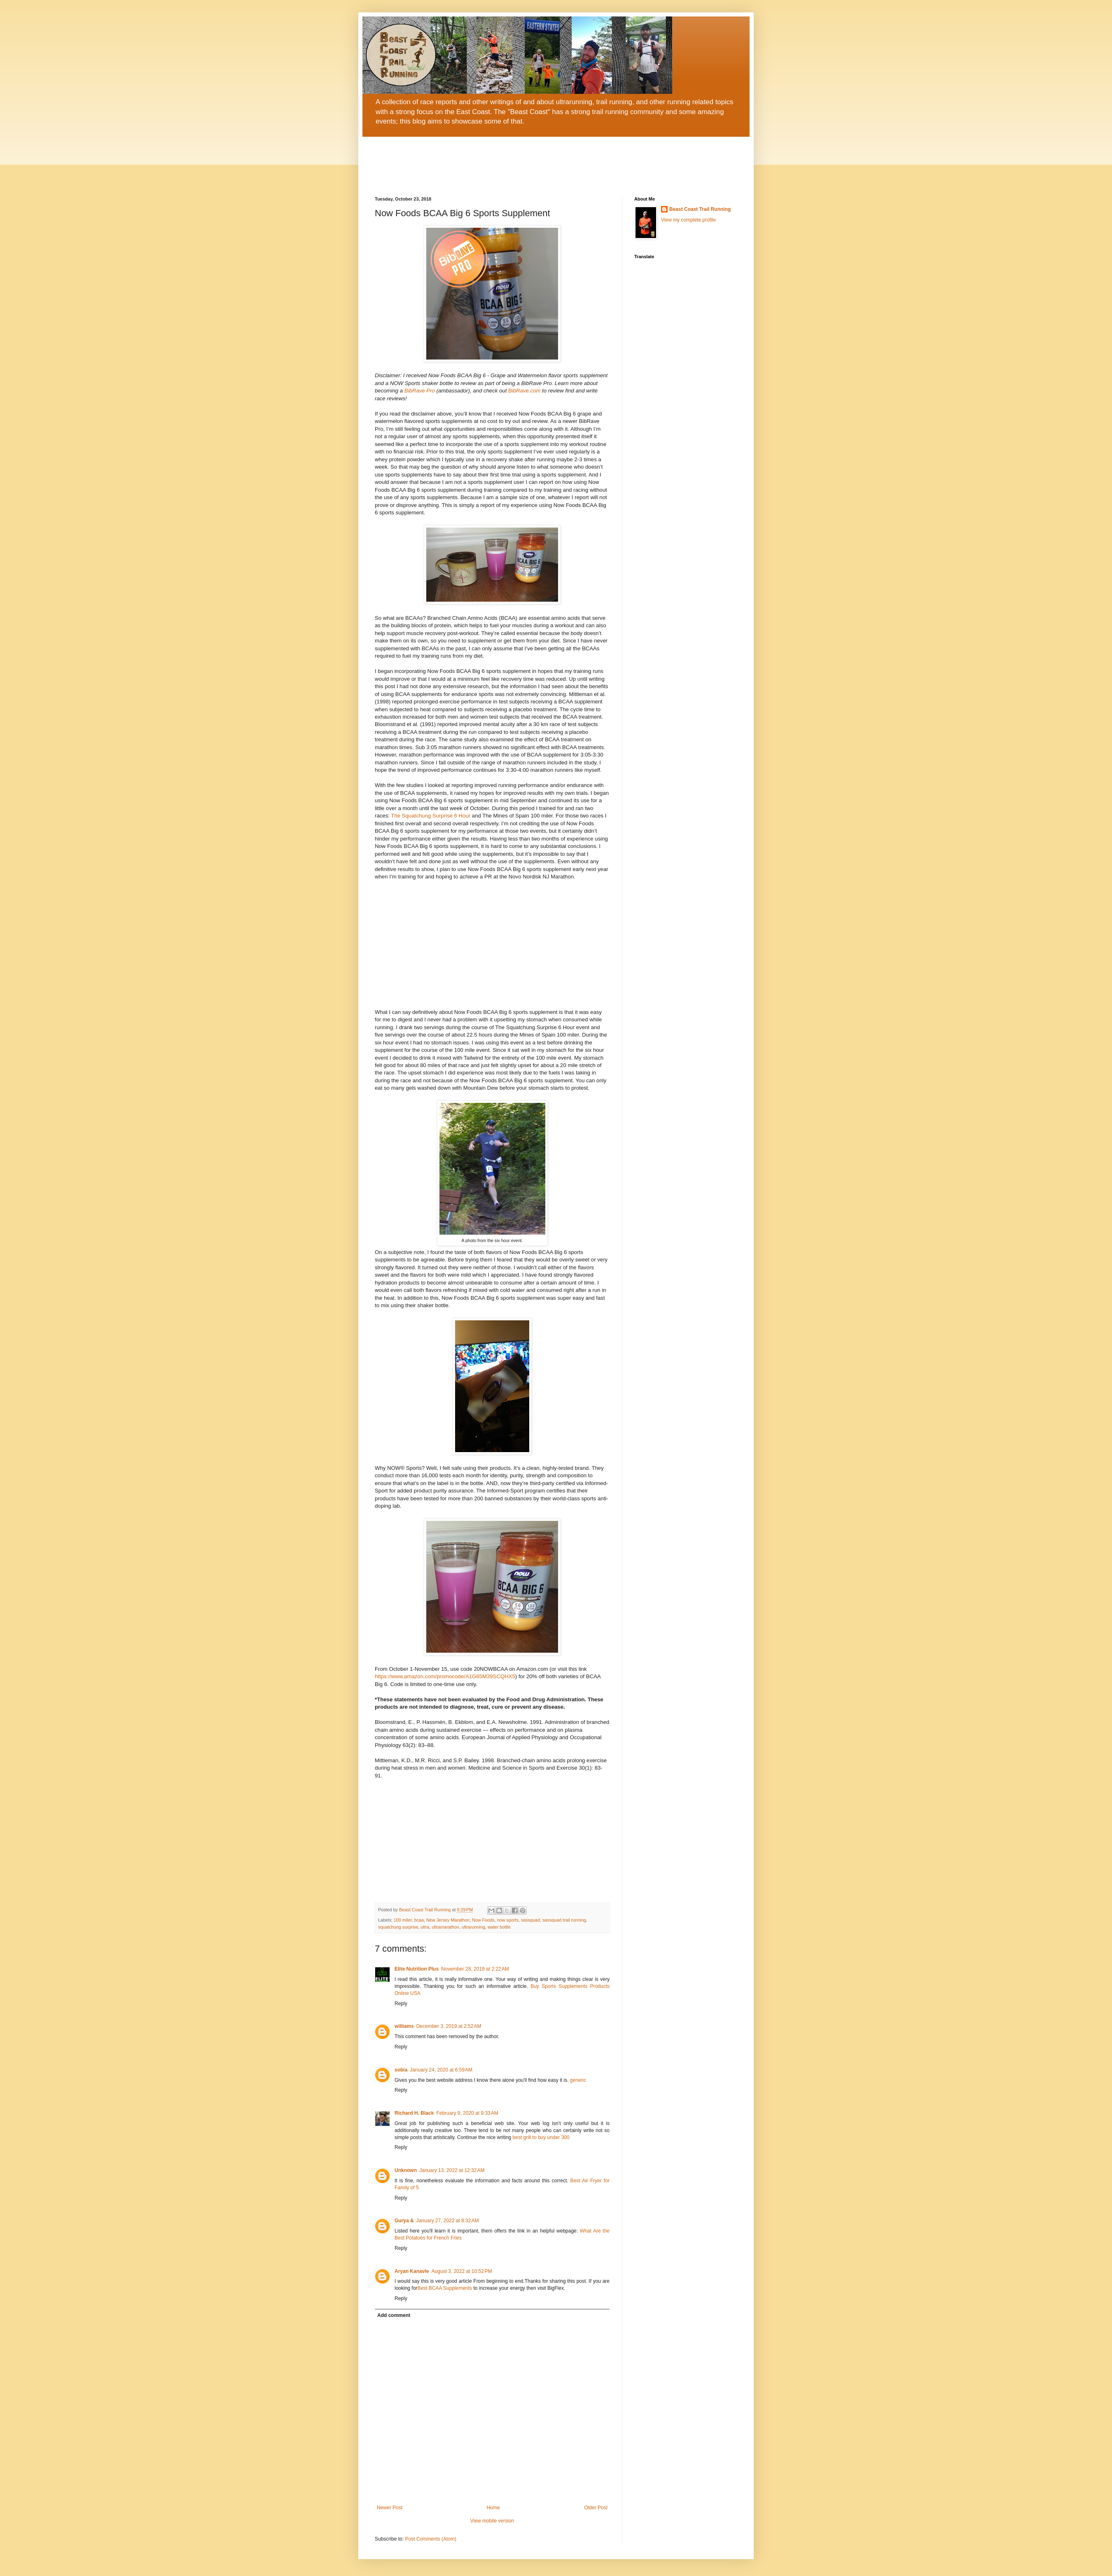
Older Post (595, 2508)
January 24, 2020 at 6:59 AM (441, 2070)
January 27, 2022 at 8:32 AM (447, 2220)
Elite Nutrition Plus (417, 1969)
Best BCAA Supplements (444, 2288)
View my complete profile (688, 220)
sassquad (530, 1919)
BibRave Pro (419, 391)
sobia (401, 2070)
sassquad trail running (564, 1919)
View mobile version (492, 2521)
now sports (508, 1919)
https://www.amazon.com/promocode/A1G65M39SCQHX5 (445, 1676)
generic (578, 2080)
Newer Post (389, 2508)
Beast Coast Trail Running (700, 209)
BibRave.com (523, 391)
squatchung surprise (398, 1926)
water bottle (499, 1926)
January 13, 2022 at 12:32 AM (451, 2170)
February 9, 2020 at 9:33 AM (467, 2113)
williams (404, 2026)
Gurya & (404, 2220)
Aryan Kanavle (412, 2271)
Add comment (393, 2315)
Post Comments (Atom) (430, 2539)
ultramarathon (445, 1926)
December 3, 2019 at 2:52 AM (448, 2026)
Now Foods (483, 1919)
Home (493, 2508)
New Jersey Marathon (448, 1919)
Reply (401, 2003)
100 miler (403, 1919)
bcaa (419, 1919)
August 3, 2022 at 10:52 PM (461, 2271)
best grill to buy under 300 (541, 2137)
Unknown (406, 2170)
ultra (425, 1926)
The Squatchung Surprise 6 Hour (430, 816)
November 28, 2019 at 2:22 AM (475, 1969)
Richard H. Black (414, 2113)
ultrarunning (473, 1926)
